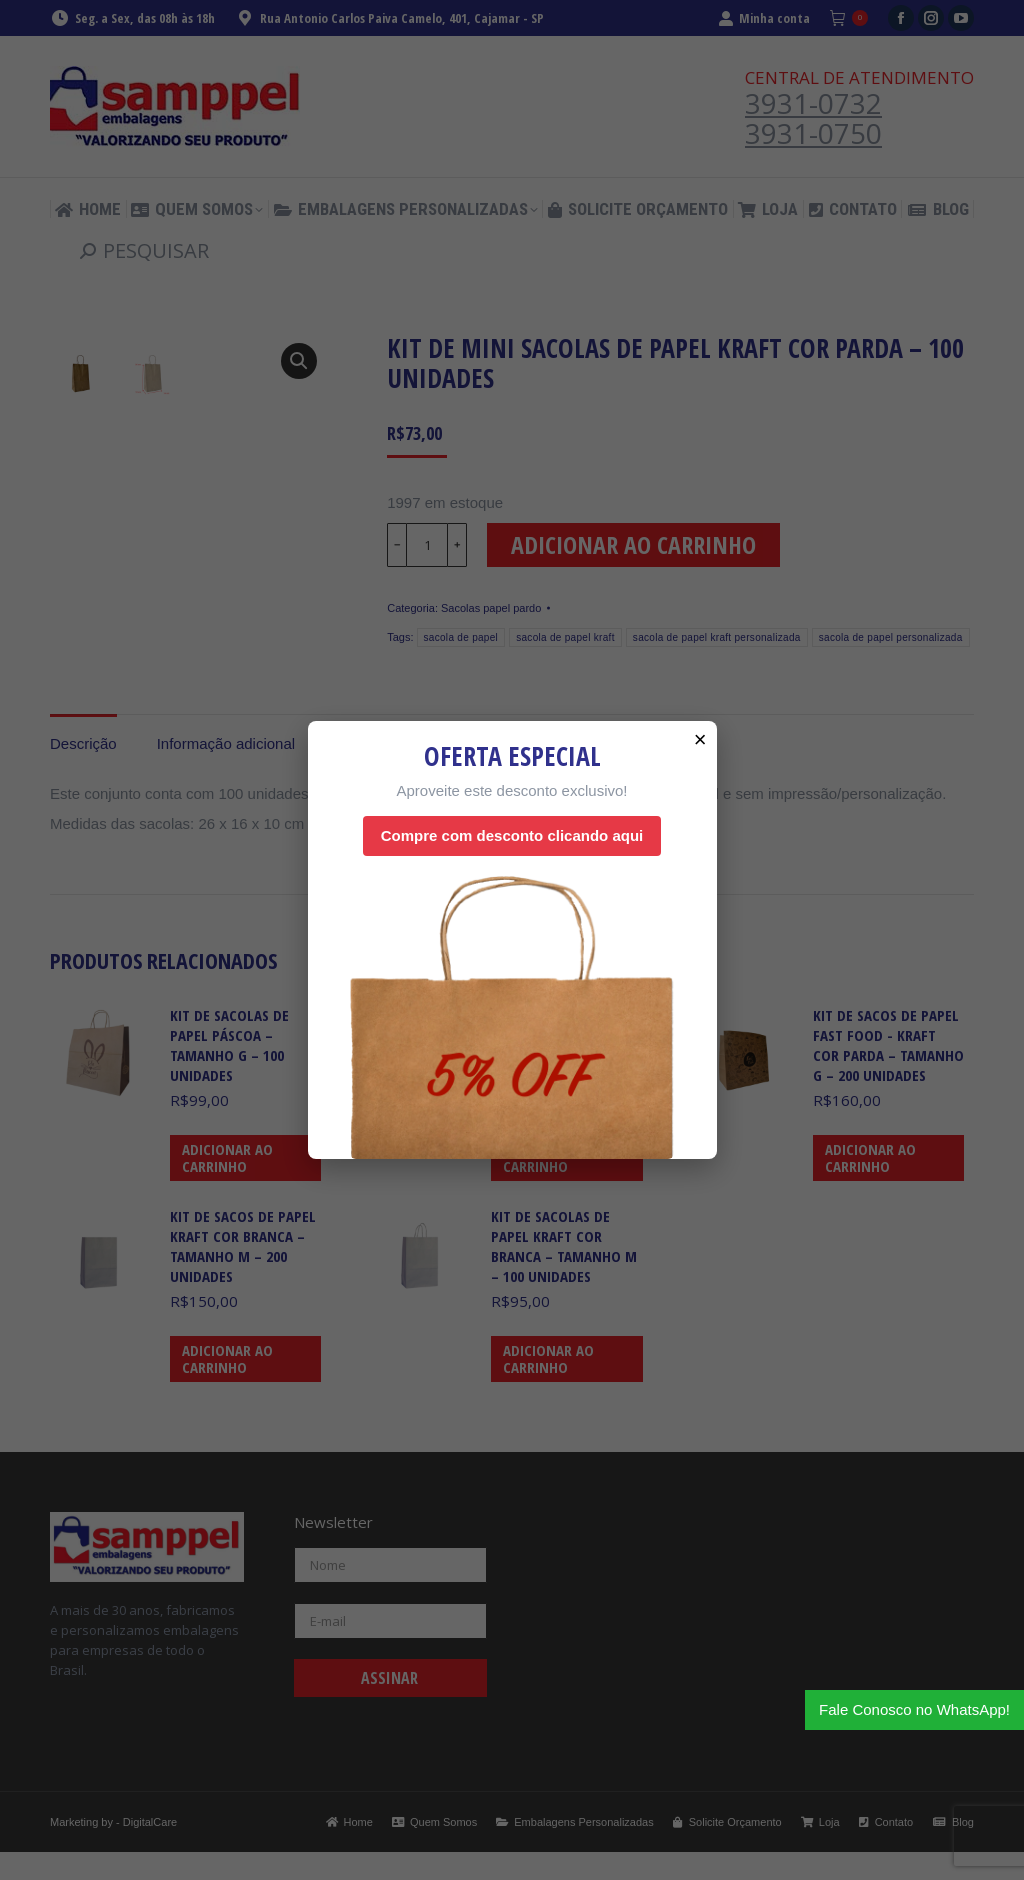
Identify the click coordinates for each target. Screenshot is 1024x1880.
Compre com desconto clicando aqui (512, 835)
